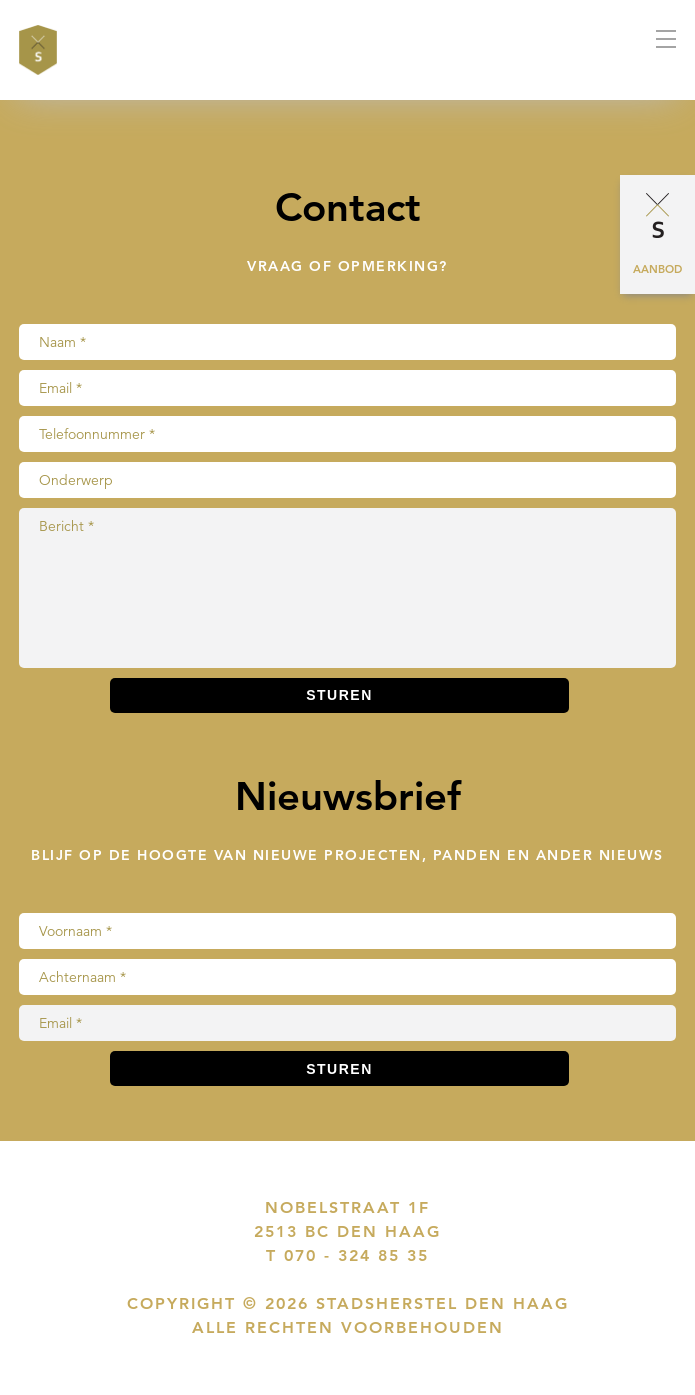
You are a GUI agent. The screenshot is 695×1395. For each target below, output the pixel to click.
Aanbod (657, 269)
